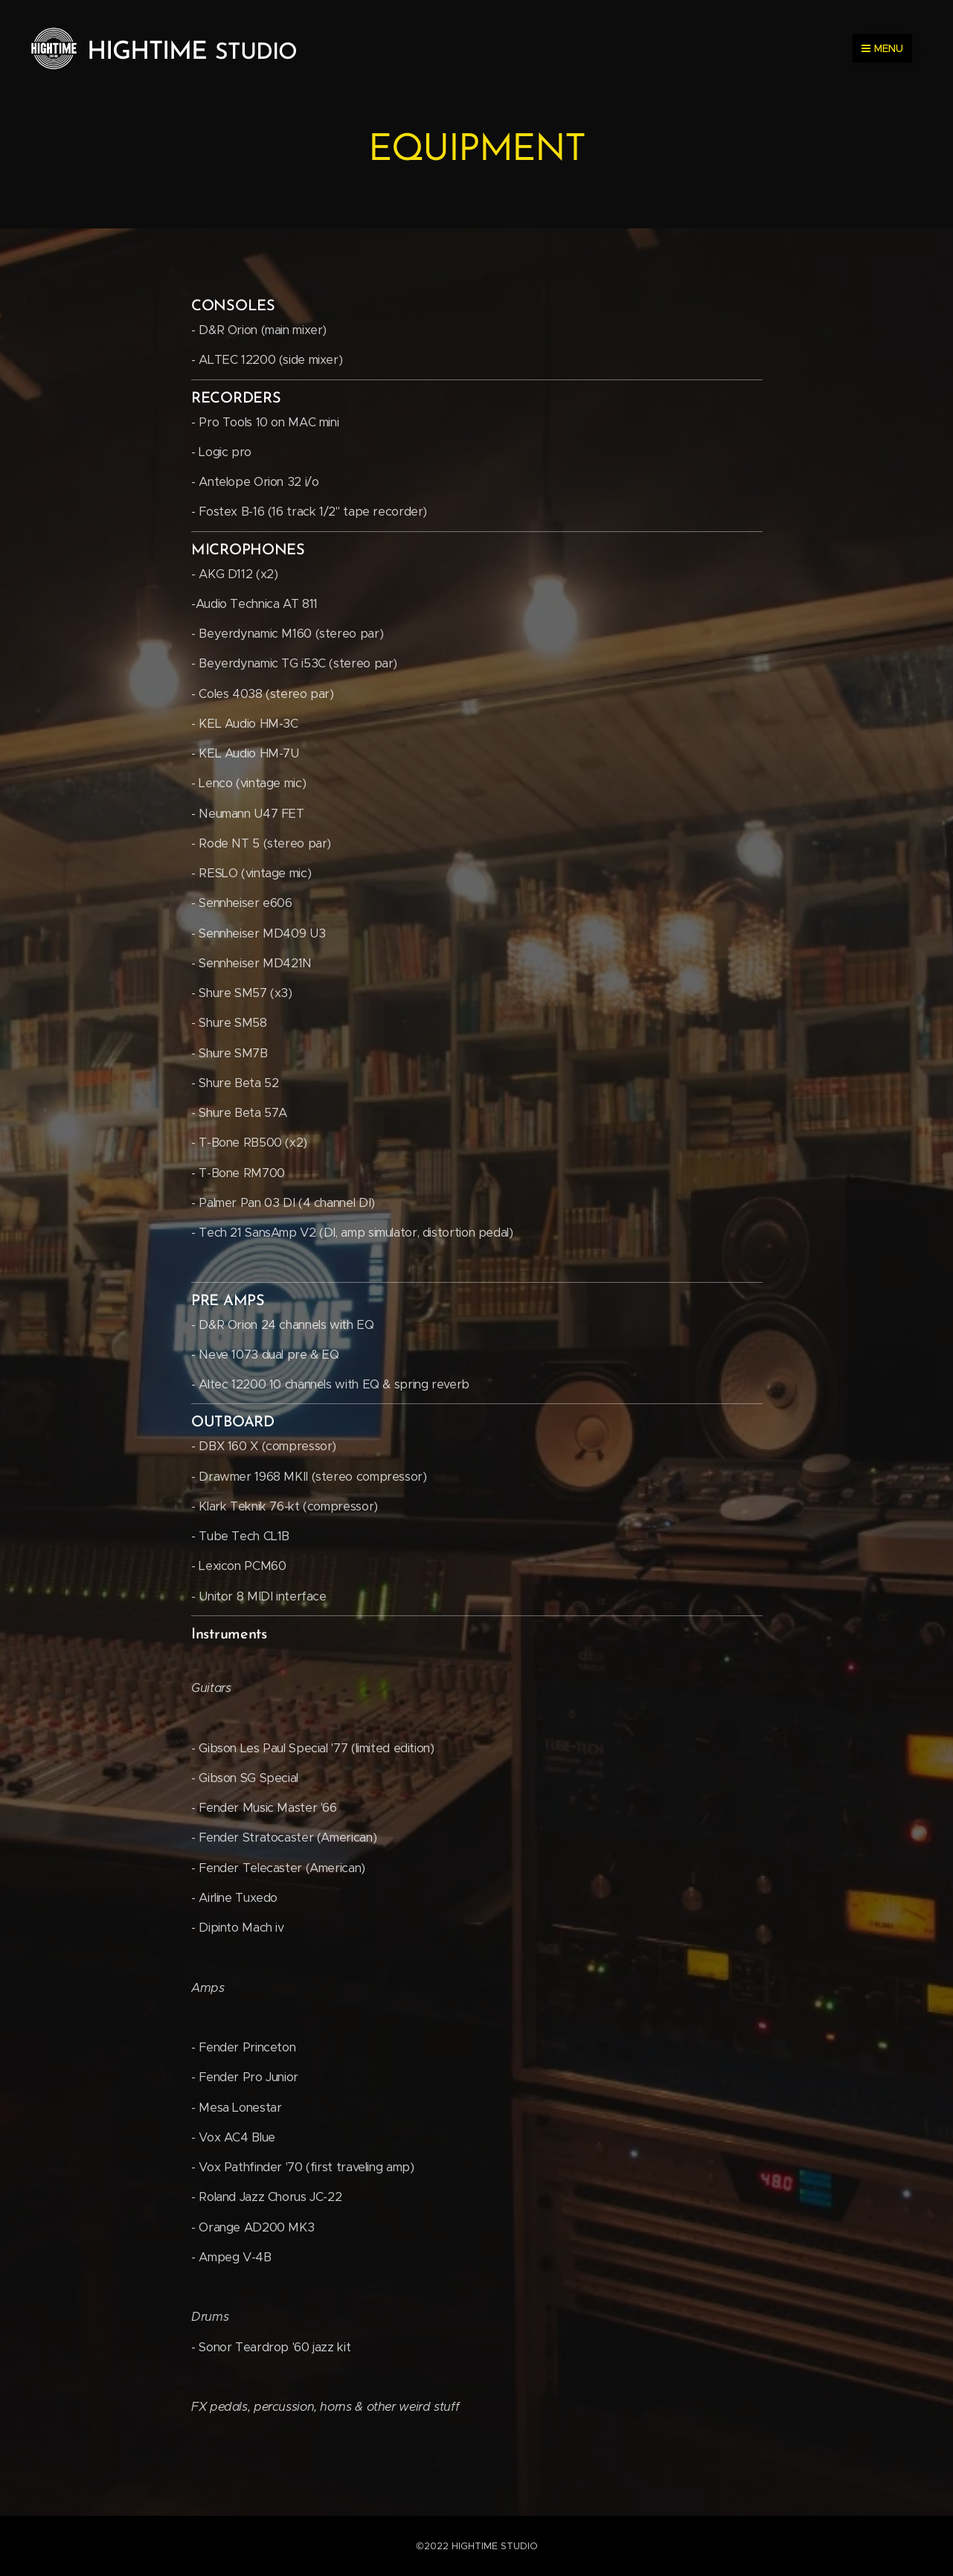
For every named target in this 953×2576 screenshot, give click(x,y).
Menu (882, 48)
